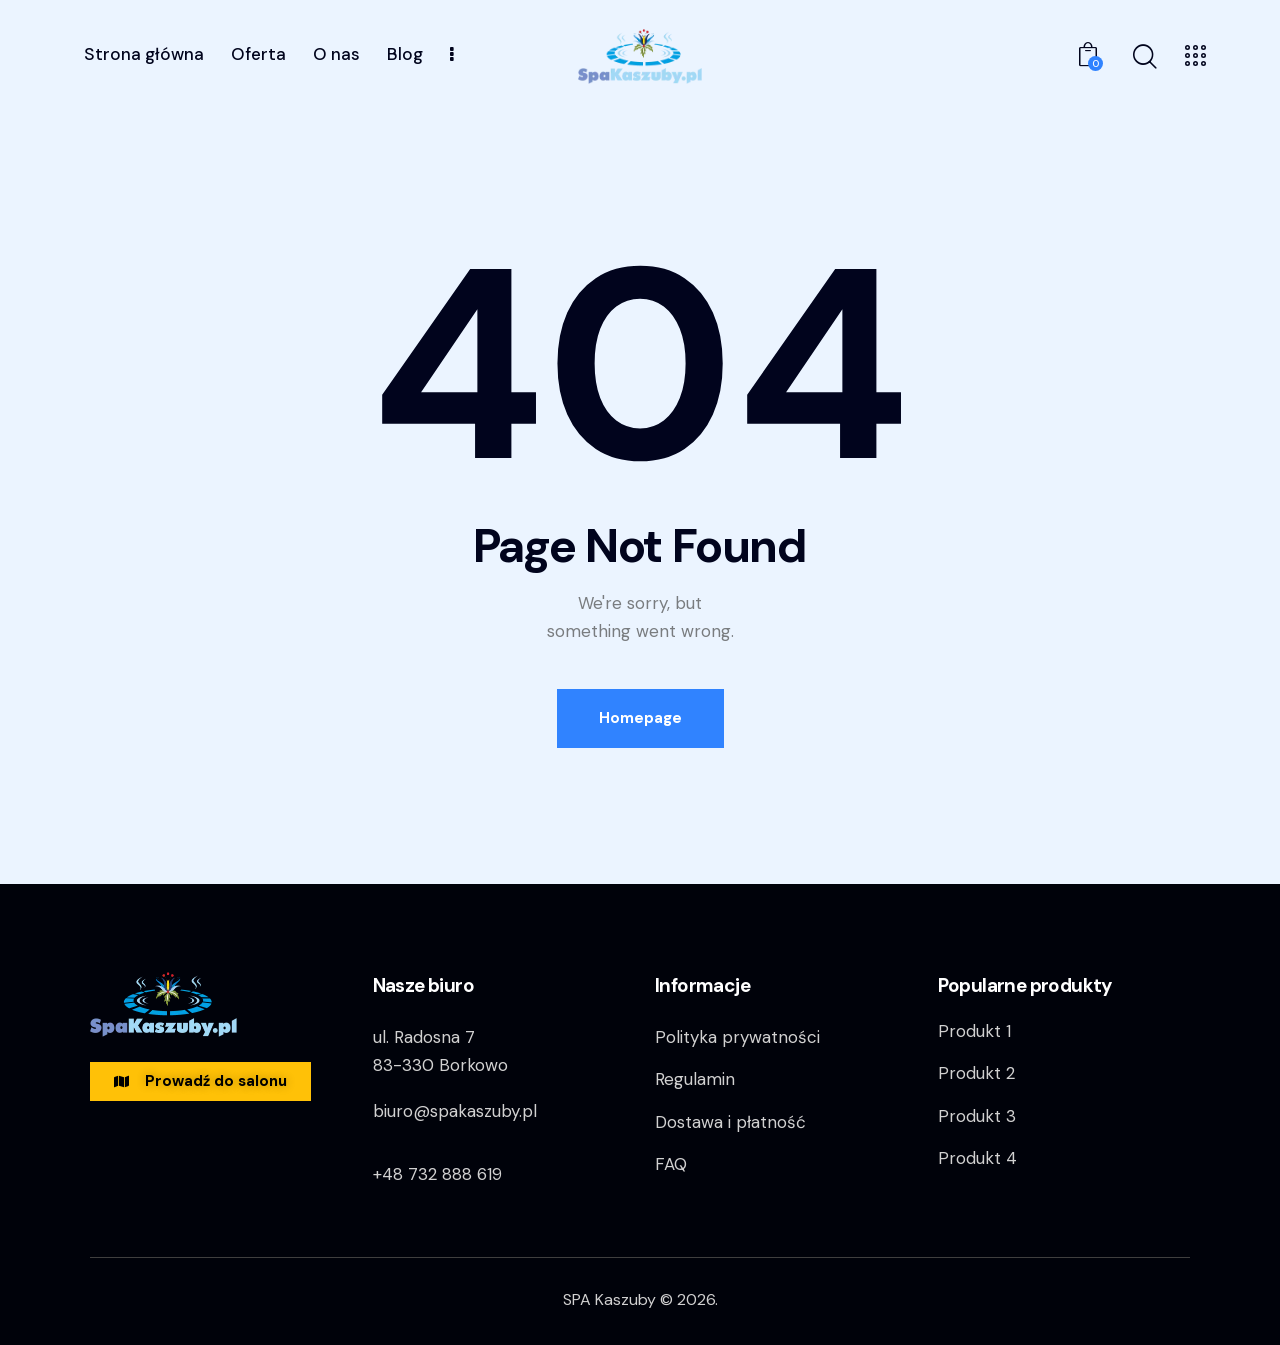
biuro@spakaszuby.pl (455, 1111)
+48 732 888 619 (437, 1174)
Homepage (640, 718)
